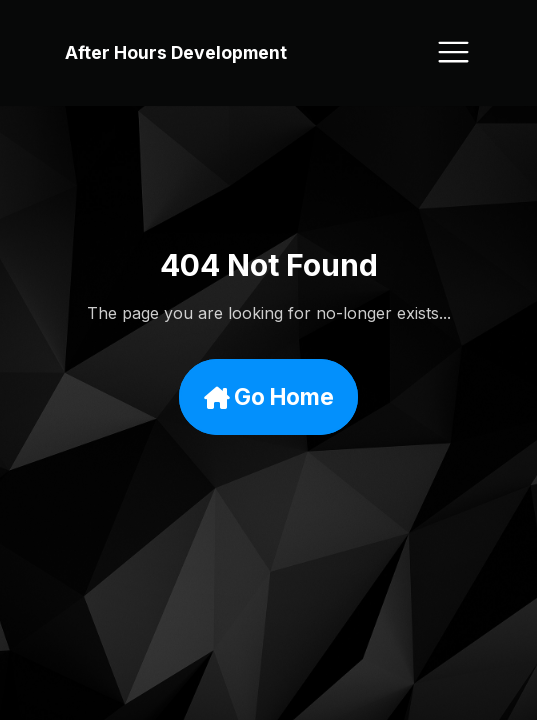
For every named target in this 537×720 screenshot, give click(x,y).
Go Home (268, 397)
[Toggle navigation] (453, 52)
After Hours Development (176, 52)
